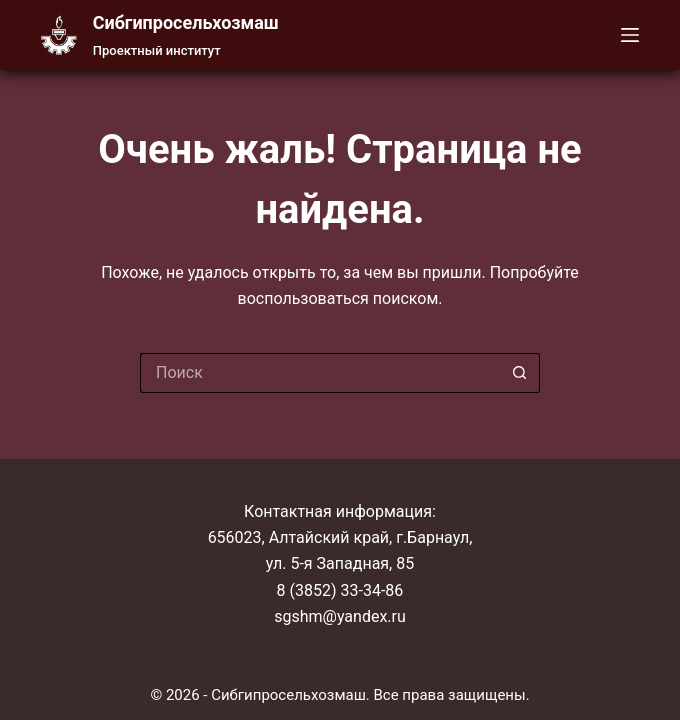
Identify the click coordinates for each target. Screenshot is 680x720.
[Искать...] (320, 373)
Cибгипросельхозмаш (186, 22)
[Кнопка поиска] (520, 373)
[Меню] (630, 35)
